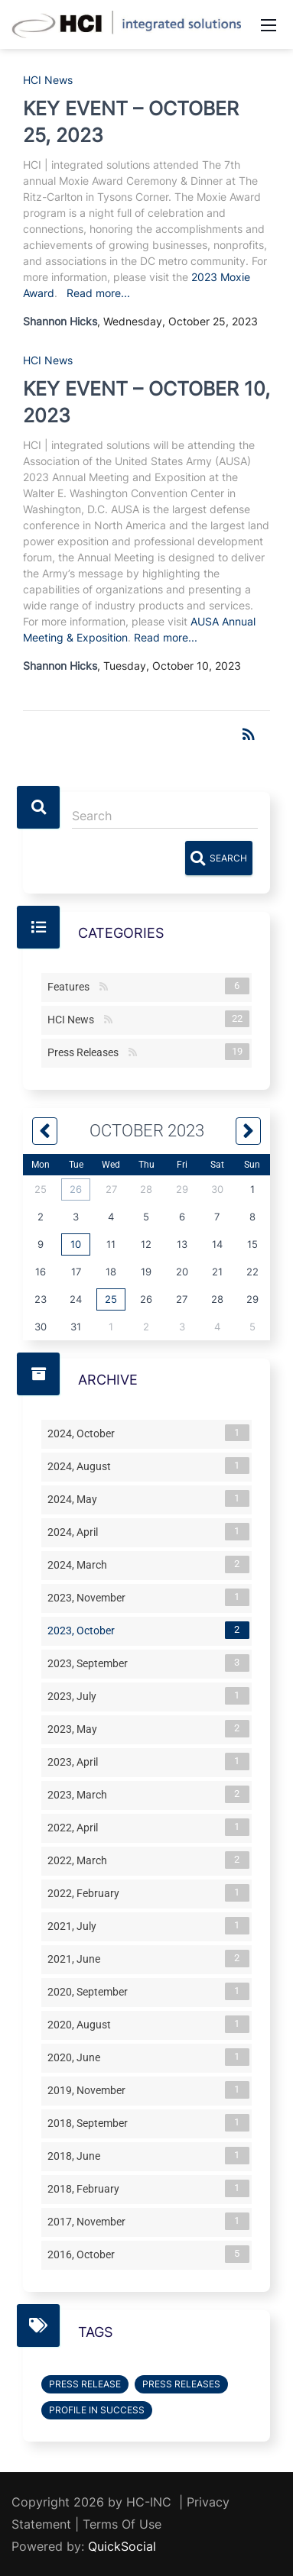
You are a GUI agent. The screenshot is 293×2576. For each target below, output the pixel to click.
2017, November (89, 2220)
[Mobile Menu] (269, 24)
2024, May (75, 1498)
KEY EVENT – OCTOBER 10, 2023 (146, 402)
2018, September (90, 2122)
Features (71, 986)
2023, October (84, 1629)
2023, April (75, 1761)
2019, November (89, 2089)
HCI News (48, 79)
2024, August (82, 1465)
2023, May (75, 1728)
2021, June (76, 1958)
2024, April (75, 1531)
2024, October (84, 1432)
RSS (103, 987)
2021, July (75, 1925)
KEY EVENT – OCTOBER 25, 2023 (131, 122)
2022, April (75, 1826)
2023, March (80, 1794)
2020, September (90, 1991)
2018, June (76, 2155)
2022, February (86, 1892)
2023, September (90, 1662)
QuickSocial (122, 2546)
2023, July (75, 1695)
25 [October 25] (111, 1299)
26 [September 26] (76, 1189)
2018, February (86, 2188)
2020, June (76, 2056)
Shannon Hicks (60, 321)
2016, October (84, 2253)
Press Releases (86, 1051)
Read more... (98, 292)
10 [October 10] (75, 1244)
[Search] (165, 816)
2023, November (89, 1597)
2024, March (80, 1564)
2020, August (82, 2023)
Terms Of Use (122, 2524)
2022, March (80, 1859)
